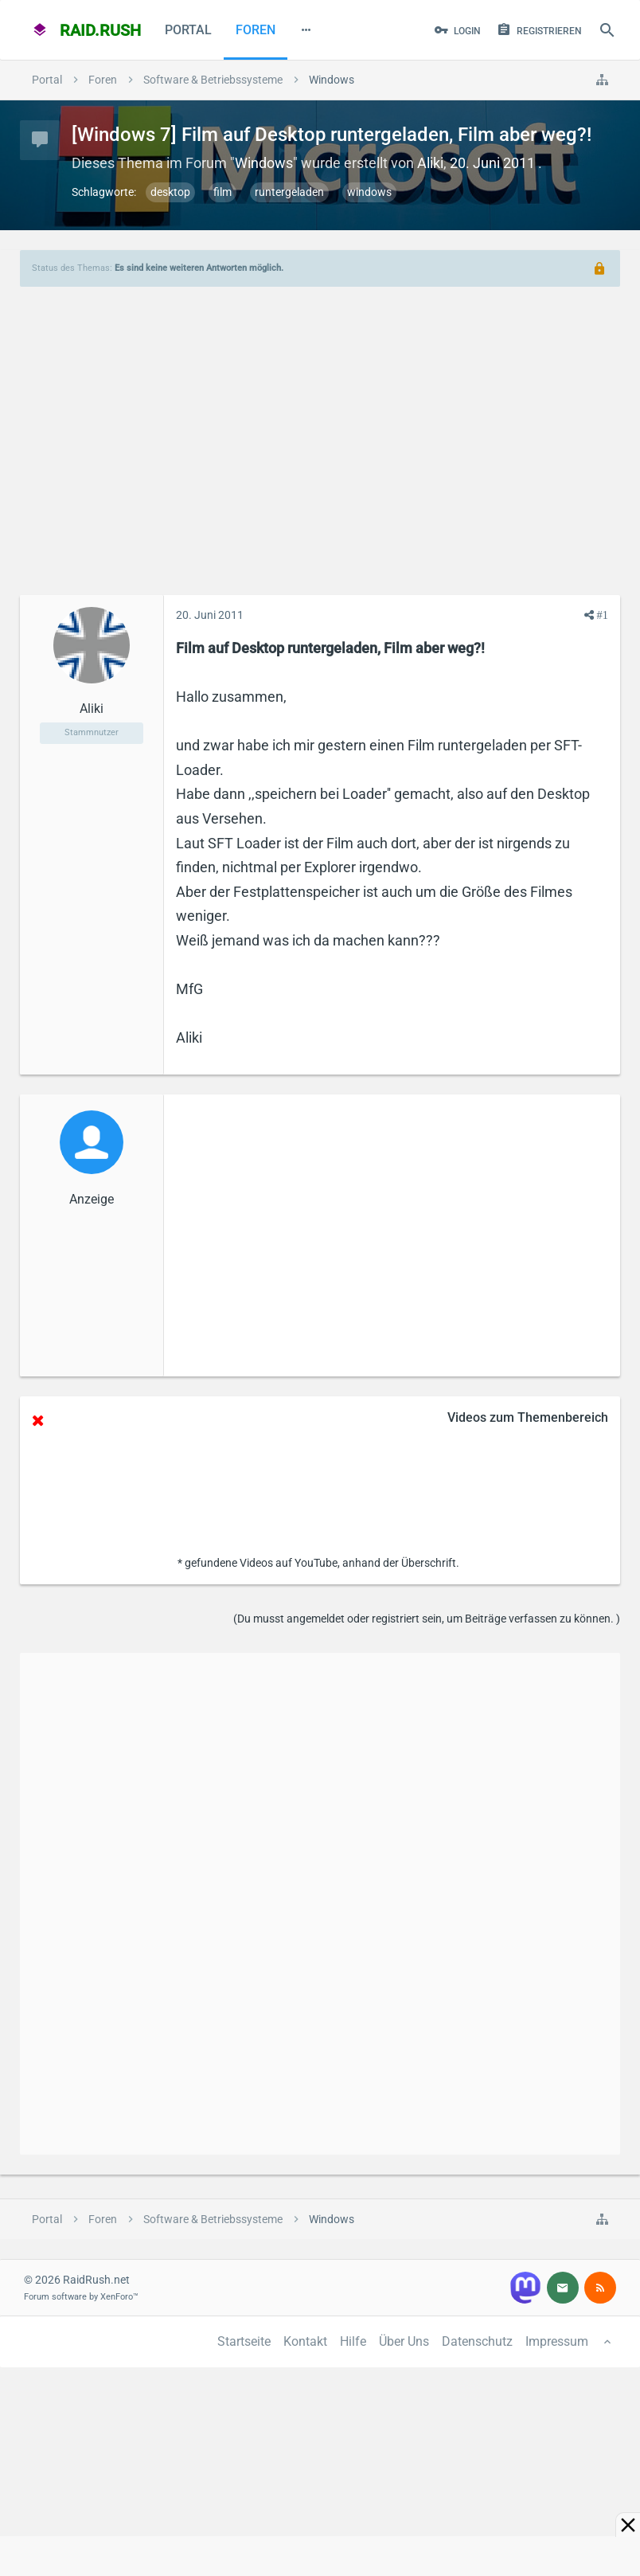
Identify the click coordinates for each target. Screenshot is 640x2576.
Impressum (556, 2341)
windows (369, 192)
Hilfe (353, 2341)
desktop (170, 192)
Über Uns (404, 2341)
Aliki (430, 163)
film (222, 192)
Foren (255, 29)
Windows (264, 163)
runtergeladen (289, 192)
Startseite (244, 2341)
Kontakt (305, 2341)
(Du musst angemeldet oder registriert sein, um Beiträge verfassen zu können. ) (426, 1618)
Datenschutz (477, 2341)
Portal (188, 29)
